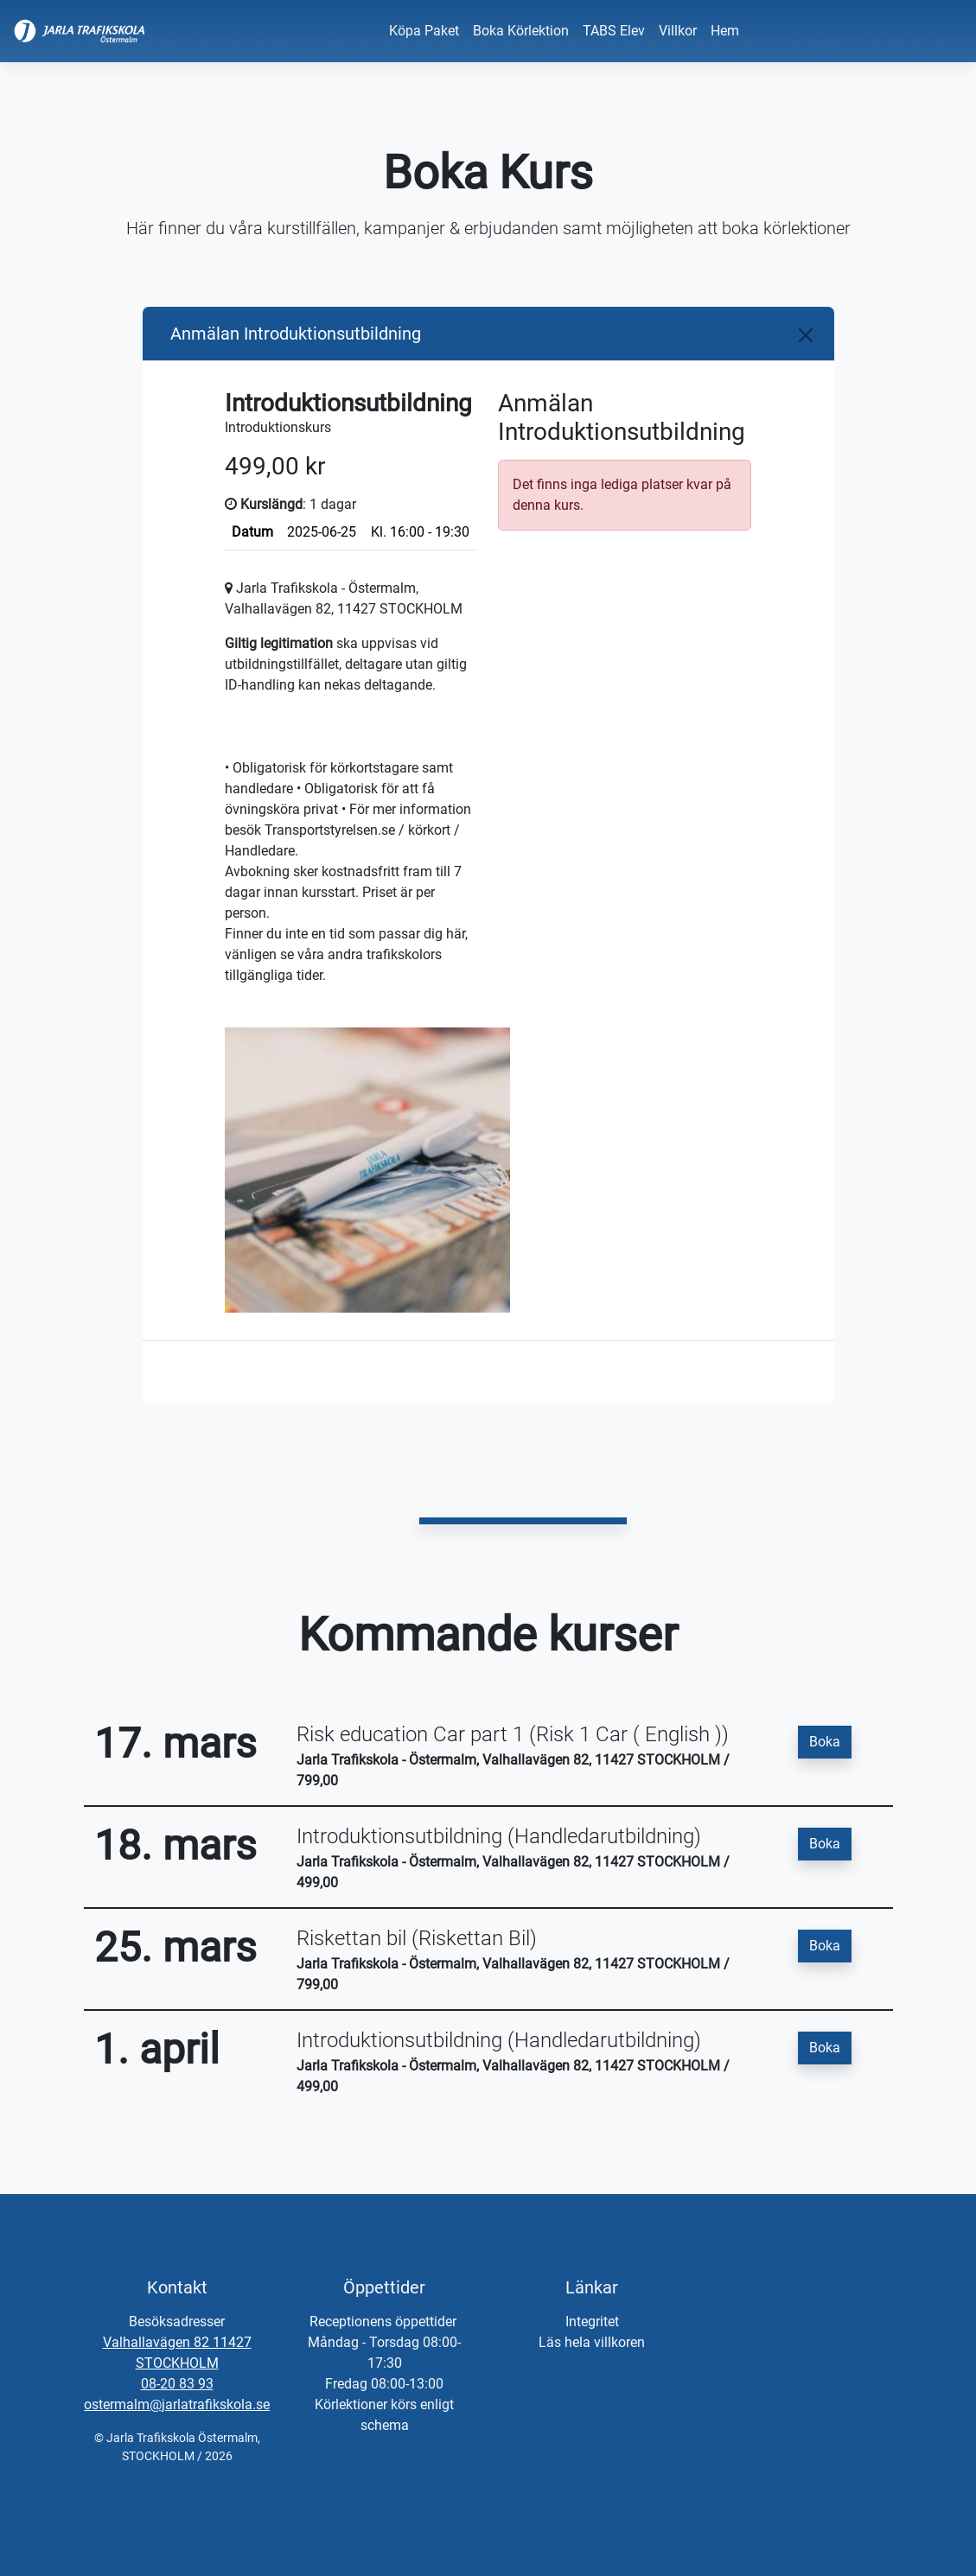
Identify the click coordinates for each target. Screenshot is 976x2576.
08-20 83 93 (177, 2384)
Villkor (678, 30)
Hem (725, 30)
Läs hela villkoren (592, 2342)
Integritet (592, 2321)
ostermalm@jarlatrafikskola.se (177, 2404)
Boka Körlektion (521, 30)
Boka (824, 1741)
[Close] (805, 335)
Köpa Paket (424, 30)
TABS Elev (614, 30)
